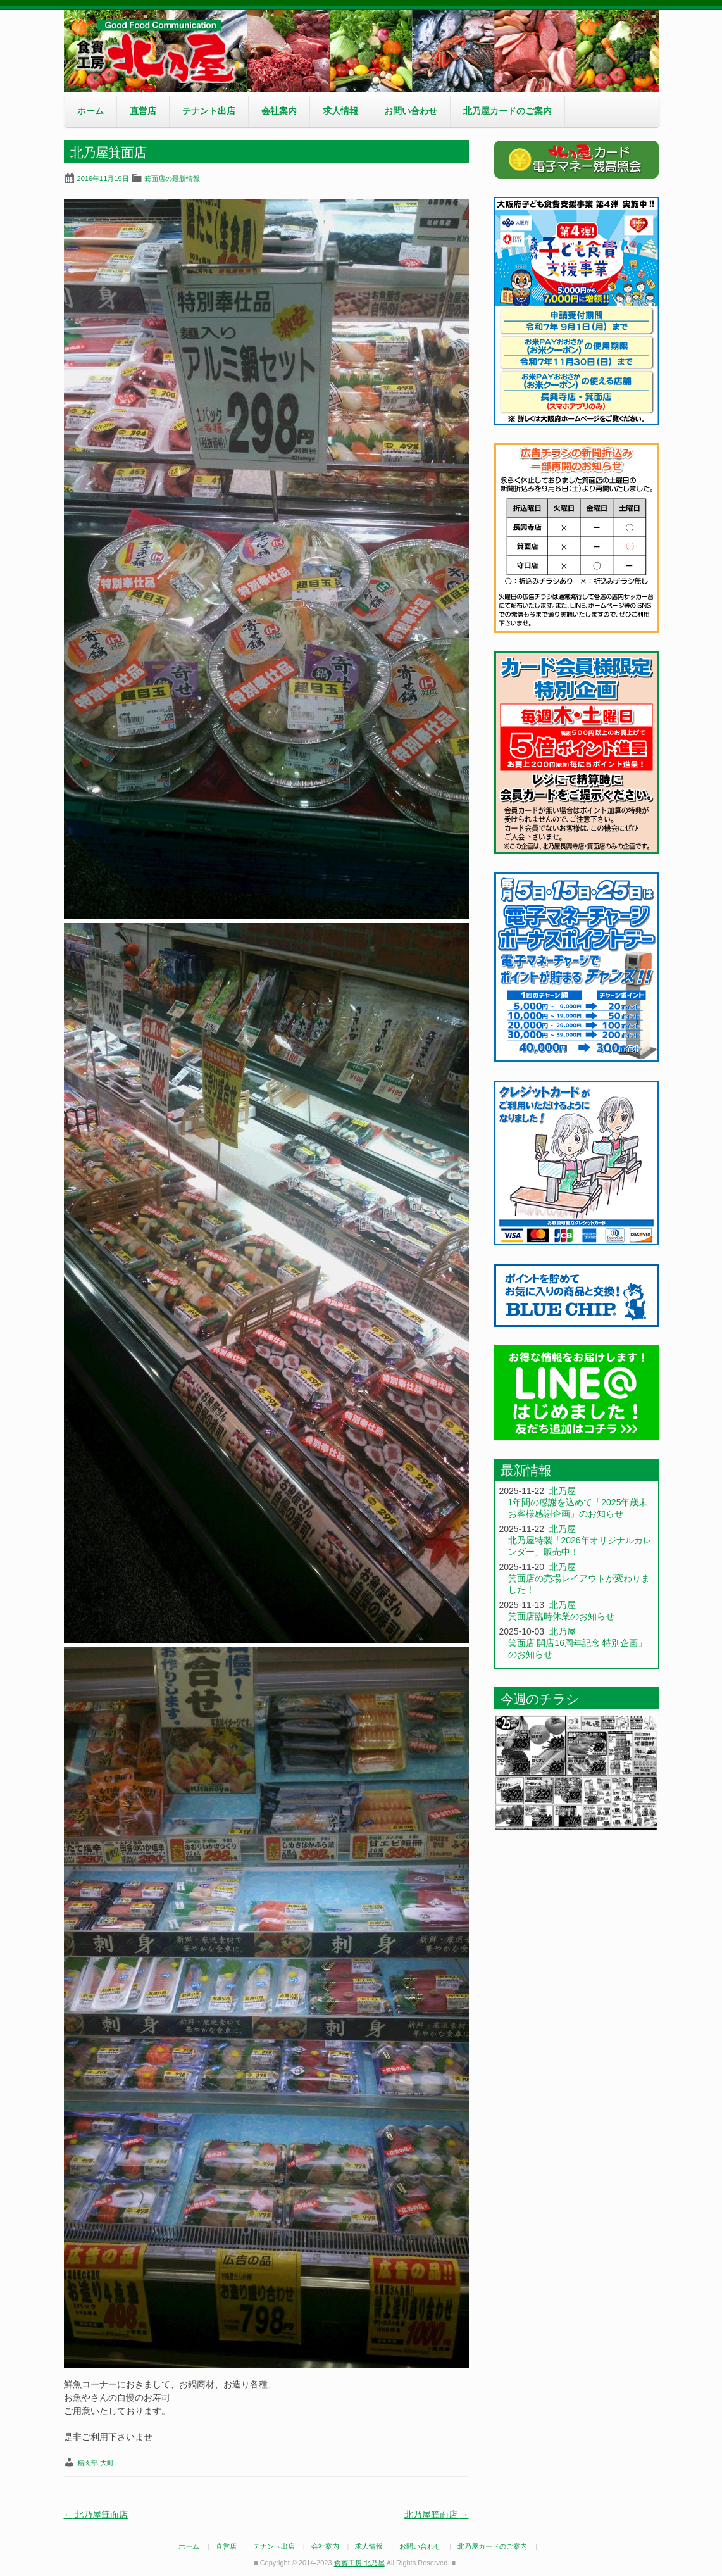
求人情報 (340, 111)
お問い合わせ (410, 111)
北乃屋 (562, 1491)
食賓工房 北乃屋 (159, 51)
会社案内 (279, 111)
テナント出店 (208, 111)
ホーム (90, 111)
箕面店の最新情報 (172, 178)
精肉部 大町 (95, 2462)
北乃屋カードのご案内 (507, 111)
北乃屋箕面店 (96, 2515)
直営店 (143, 111)
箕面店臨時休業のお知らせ (561, 1616)
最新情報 (526, 1470)
